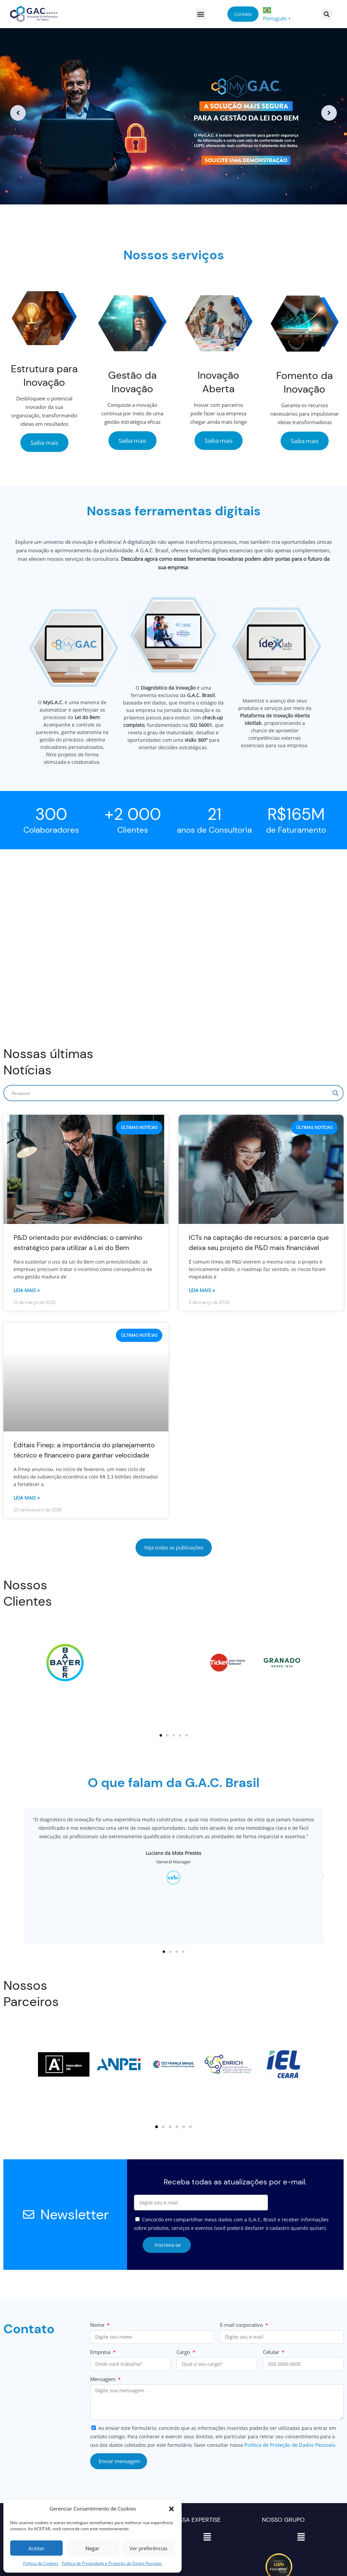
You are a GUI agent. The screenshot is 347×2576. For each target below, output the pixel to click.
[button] (171, 2508)
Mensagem (103, 2379)
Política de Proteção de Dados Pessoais (289, 2444)
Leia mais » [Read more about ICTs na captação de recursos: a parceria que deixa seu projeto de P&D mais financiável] (202, 1290)
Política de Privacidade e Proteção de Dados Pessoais (112, 2563)
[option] (173, 112)
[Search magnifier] (335, 1093)
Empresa (101, 2352)
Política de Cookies (40, 2563)
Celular (272, 2352)
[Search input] (170, 1093)
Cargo (184, 2352)
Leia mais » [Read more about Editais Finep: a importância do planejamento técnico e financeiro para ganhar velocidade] (27, 1497)
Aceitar (36, 2548)
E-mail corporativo (242, 2324)
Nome (98, 2324)
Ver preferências (148, 2548)
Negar (92, 2548)
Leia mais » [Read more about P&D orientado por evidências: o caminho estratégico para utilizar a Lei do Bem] (27, 1290)
